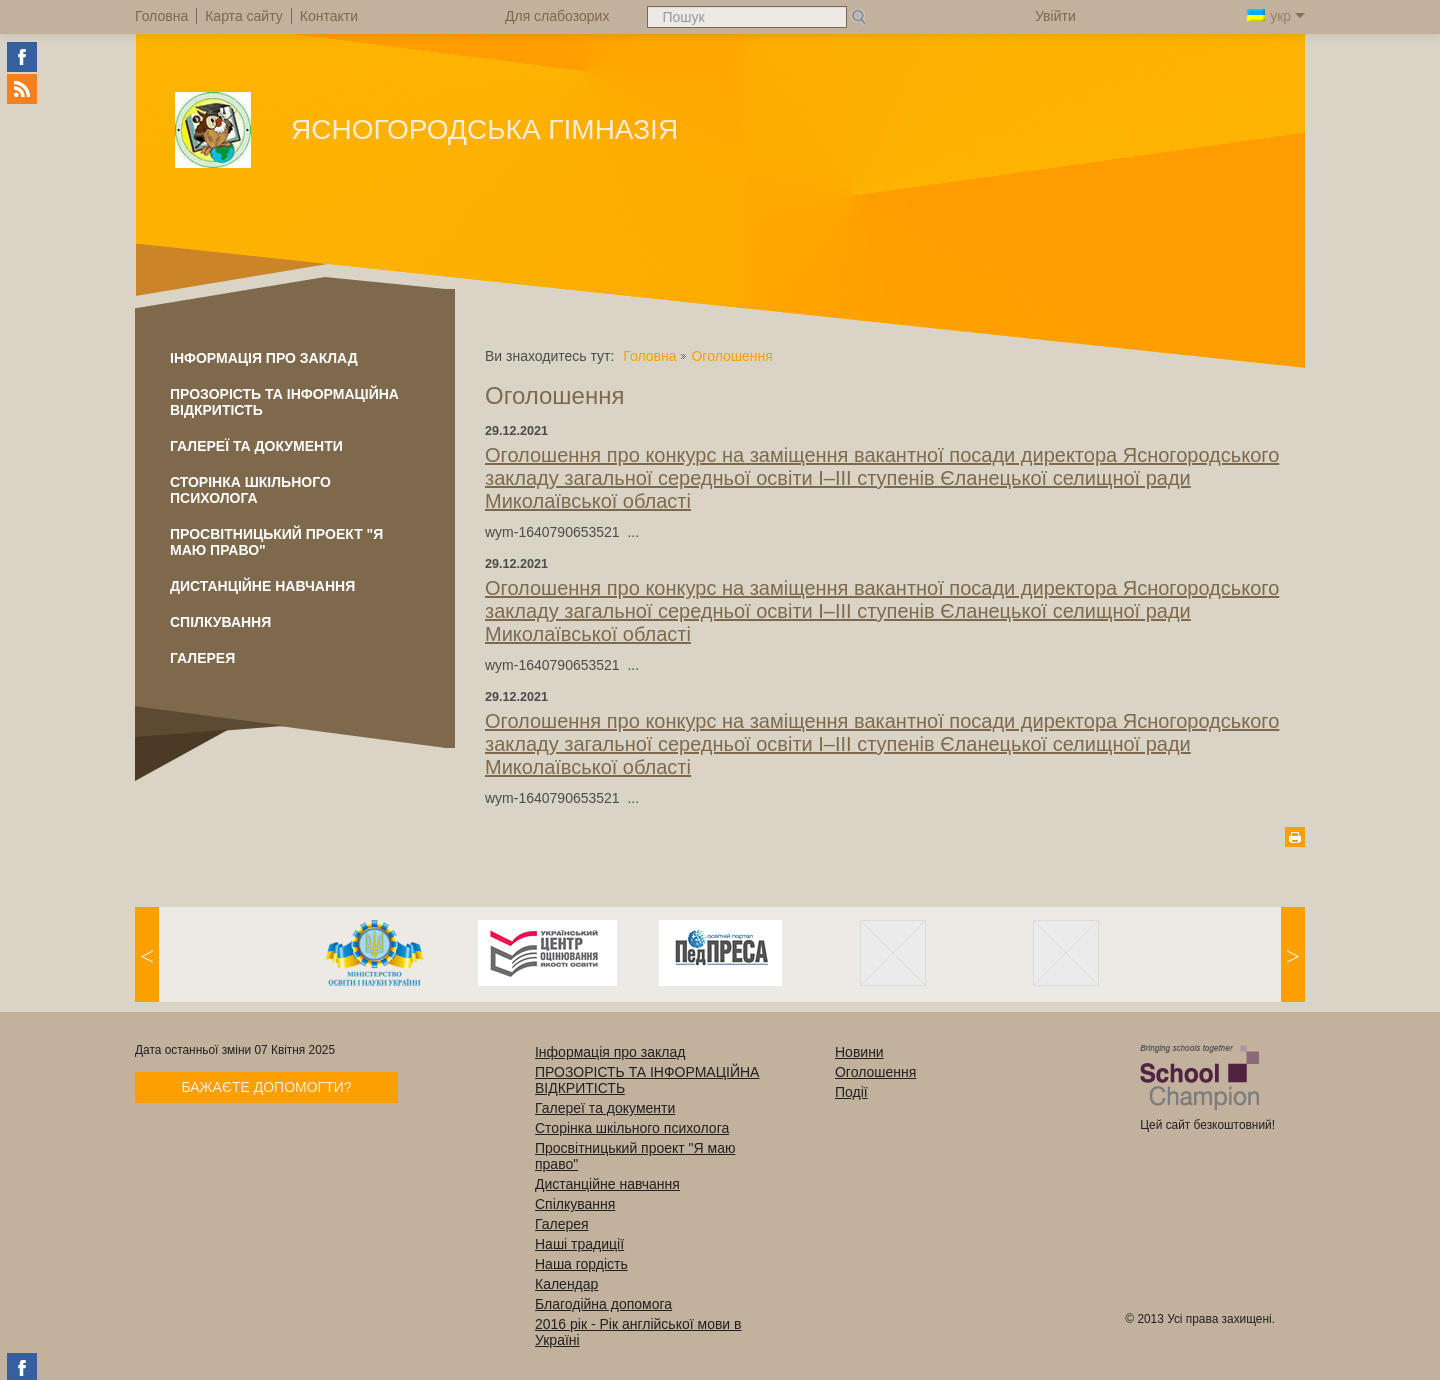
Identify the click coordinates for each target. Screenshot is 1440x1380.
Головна (649, 356)
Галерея (202, 658)
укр (1276, 16)
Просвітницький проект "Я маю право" (276, 542)
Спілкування (220, 622)
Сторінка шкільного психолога (250, 490)
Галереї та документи (256, 446)
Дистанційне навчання (262, 586)
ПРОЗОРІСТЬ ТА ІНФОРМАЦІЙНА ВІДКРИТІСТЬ (284, 402)
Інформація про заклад (264, 358)
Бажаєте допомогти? (266, 1087)
